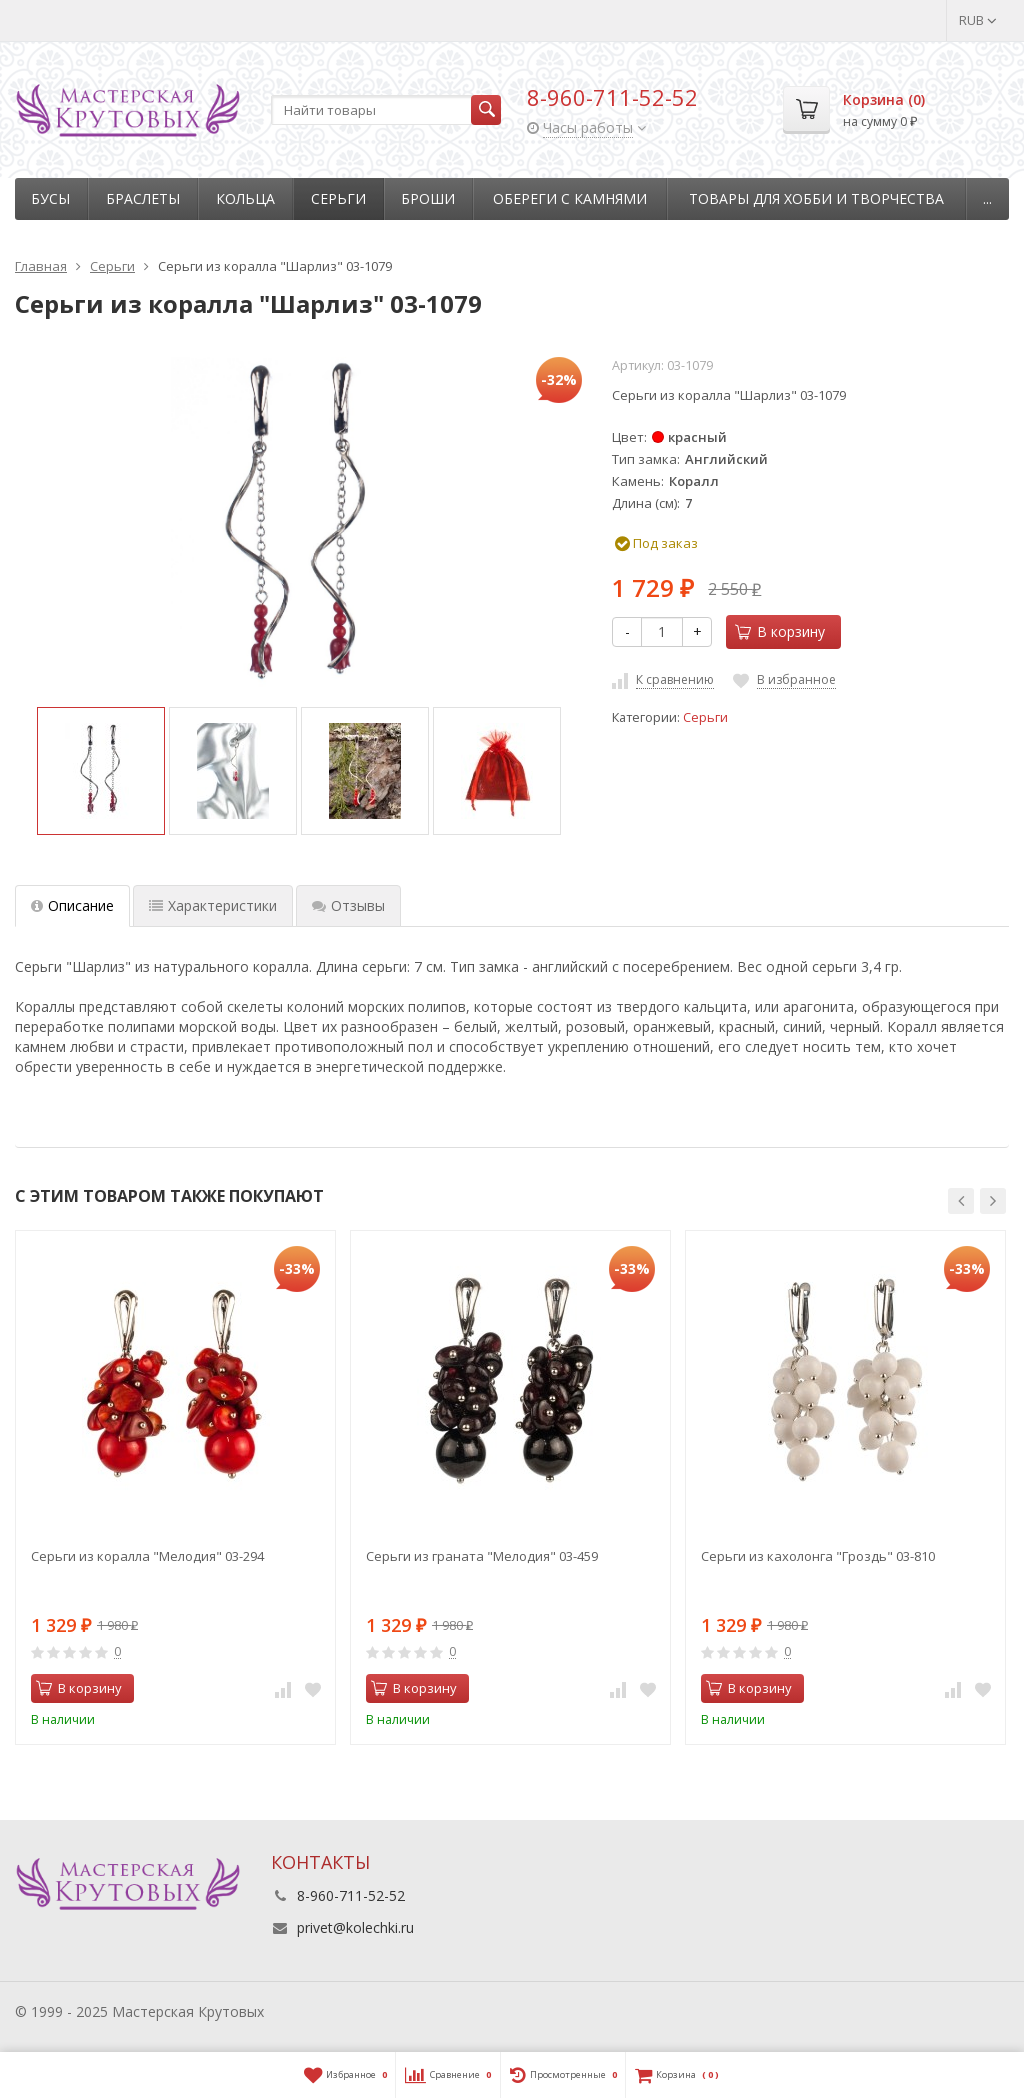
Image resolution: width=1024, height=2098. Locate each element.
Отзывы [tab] (348, 905)
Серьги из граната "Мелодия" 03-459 (482, 1556)
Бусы (50, 198)
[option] (101, 771)
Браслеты (143, 198)
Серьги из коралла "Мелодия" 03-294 (147, 1556)
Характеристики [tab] (213, 905)
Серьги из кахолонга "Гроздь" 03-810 (818, 1556)
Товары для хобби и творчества (816, 198)
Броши (428, 198)
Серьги (338, 198)
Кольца (245, 198)
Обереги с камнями (570, 198)
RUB (978, 20)
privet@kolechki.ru (355, 1927)
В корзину (780, 631)
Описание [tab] (72, 905)
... (987, 198)
